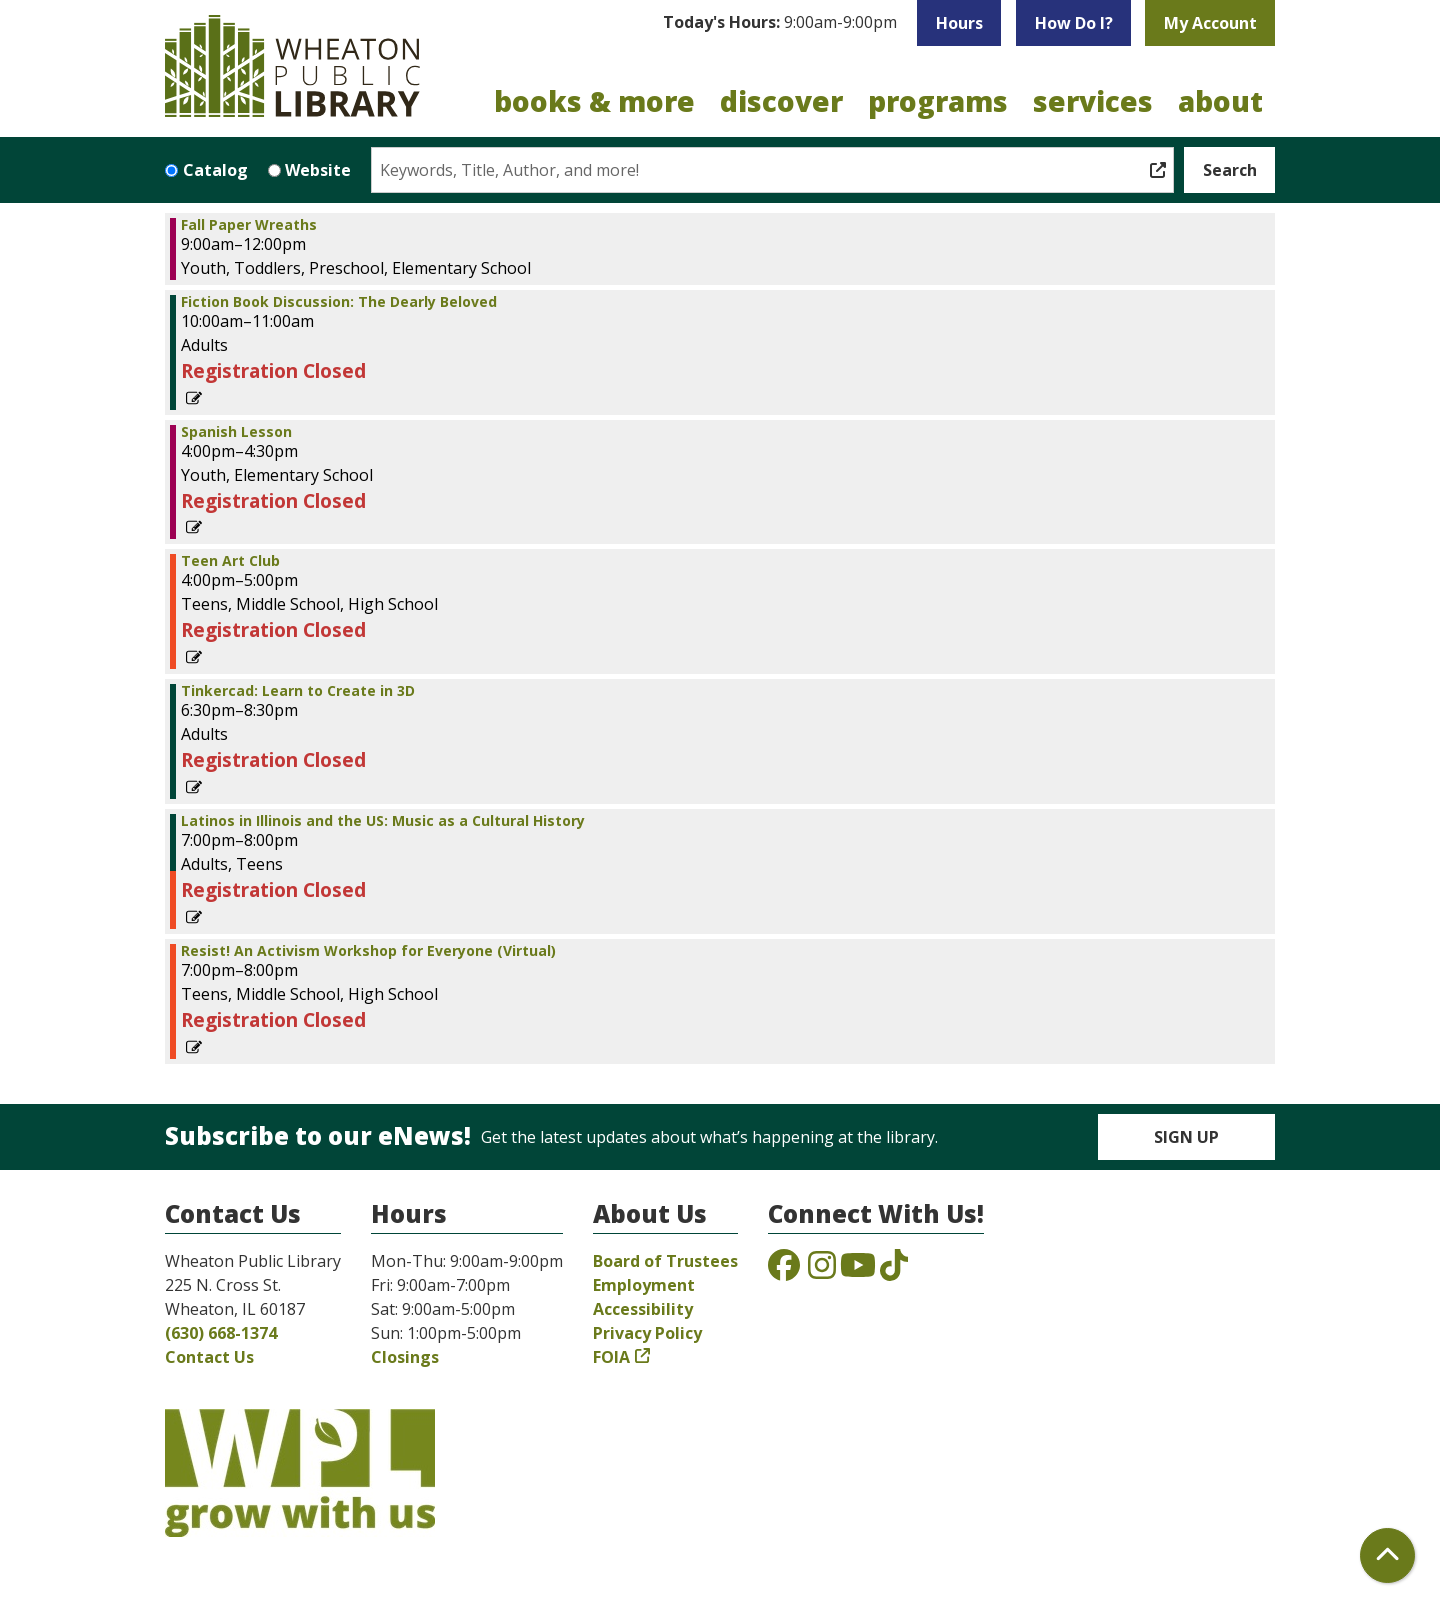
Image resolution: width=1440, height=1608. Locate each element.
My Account (1210, 23)
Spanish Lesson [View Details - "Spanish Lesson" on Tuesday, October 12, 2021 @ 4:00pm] (236, 432)
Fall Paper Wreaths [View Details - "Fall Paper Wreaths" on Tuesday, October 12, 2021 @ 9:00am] (249, 225)
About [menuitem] (1220, 101)
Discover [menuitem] (781, 101)
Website (318, 170)
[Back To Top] (1387, 1555)
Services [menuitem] (1093, 101)
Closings (405, 1357)
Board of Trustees (665, 1261)
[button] (780, 23)
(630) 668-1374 (221, 1333)
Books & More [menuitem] (594, 101)
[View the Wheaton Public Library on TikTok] (894, 1271)
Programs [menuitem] (938, 101)
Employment (644, 1285)
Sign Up (1186, 1137)
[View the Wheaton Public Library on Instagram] (822, 1271)
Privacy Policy (647, 1333)
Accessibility (643, 1309)
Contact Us (209, 1357)
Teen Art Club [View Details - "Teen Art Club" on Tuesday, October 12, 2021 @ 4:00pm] (230, 561)
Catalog (215, 170)
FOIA (611, 1357)
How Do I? (1074, 23)
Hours (959, 23)
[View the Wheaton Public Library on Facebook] (784, 1271)
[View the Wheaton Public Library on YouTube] (858, 1271)
